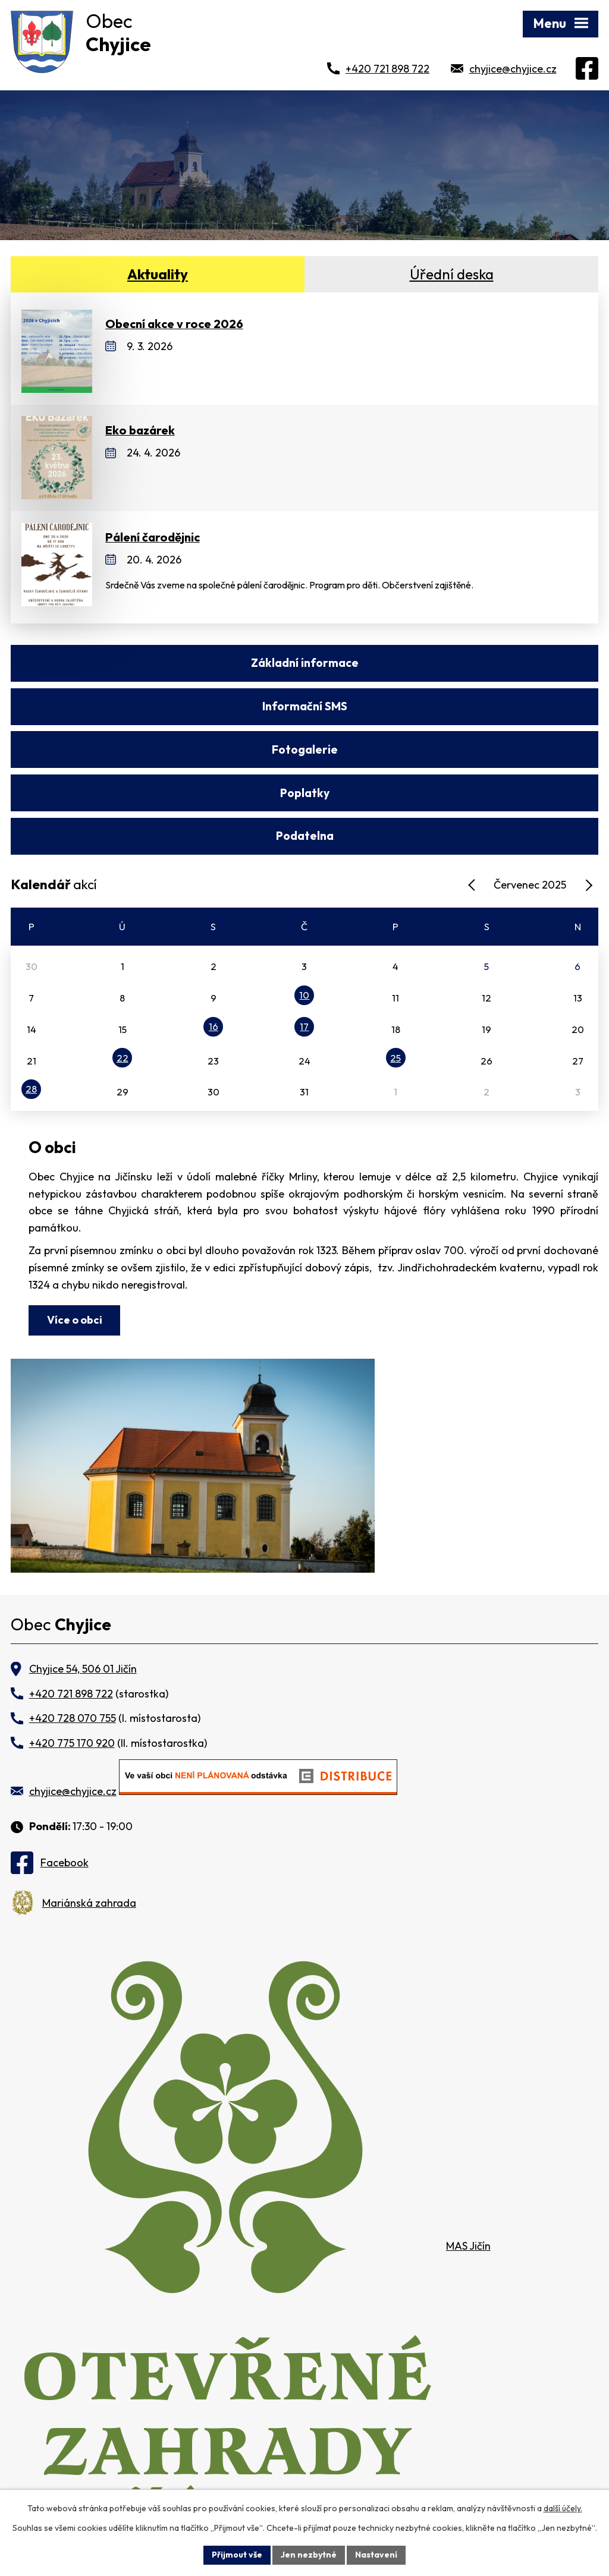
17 (304, 940)
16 (213, 940)
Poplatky (453, 706)
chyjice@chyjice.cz (513, 68)
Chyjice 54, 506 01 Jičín (83, 1582)
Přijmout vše (237, 2554)
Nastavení (376, 2554)
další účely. (563, 2508)
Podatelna (305, 749)
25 (395, 971)
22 (122, 971)
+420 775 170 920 (72, 1656)
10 (304, 909)
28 (31, 1003)
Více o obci (74, 1233)
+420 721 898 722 (387, 68)
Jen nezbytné (309, 2554)
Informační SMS (452, 663)
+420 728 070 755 (72, 1632)
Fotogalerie (156, 706)
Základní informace (156, 663)
